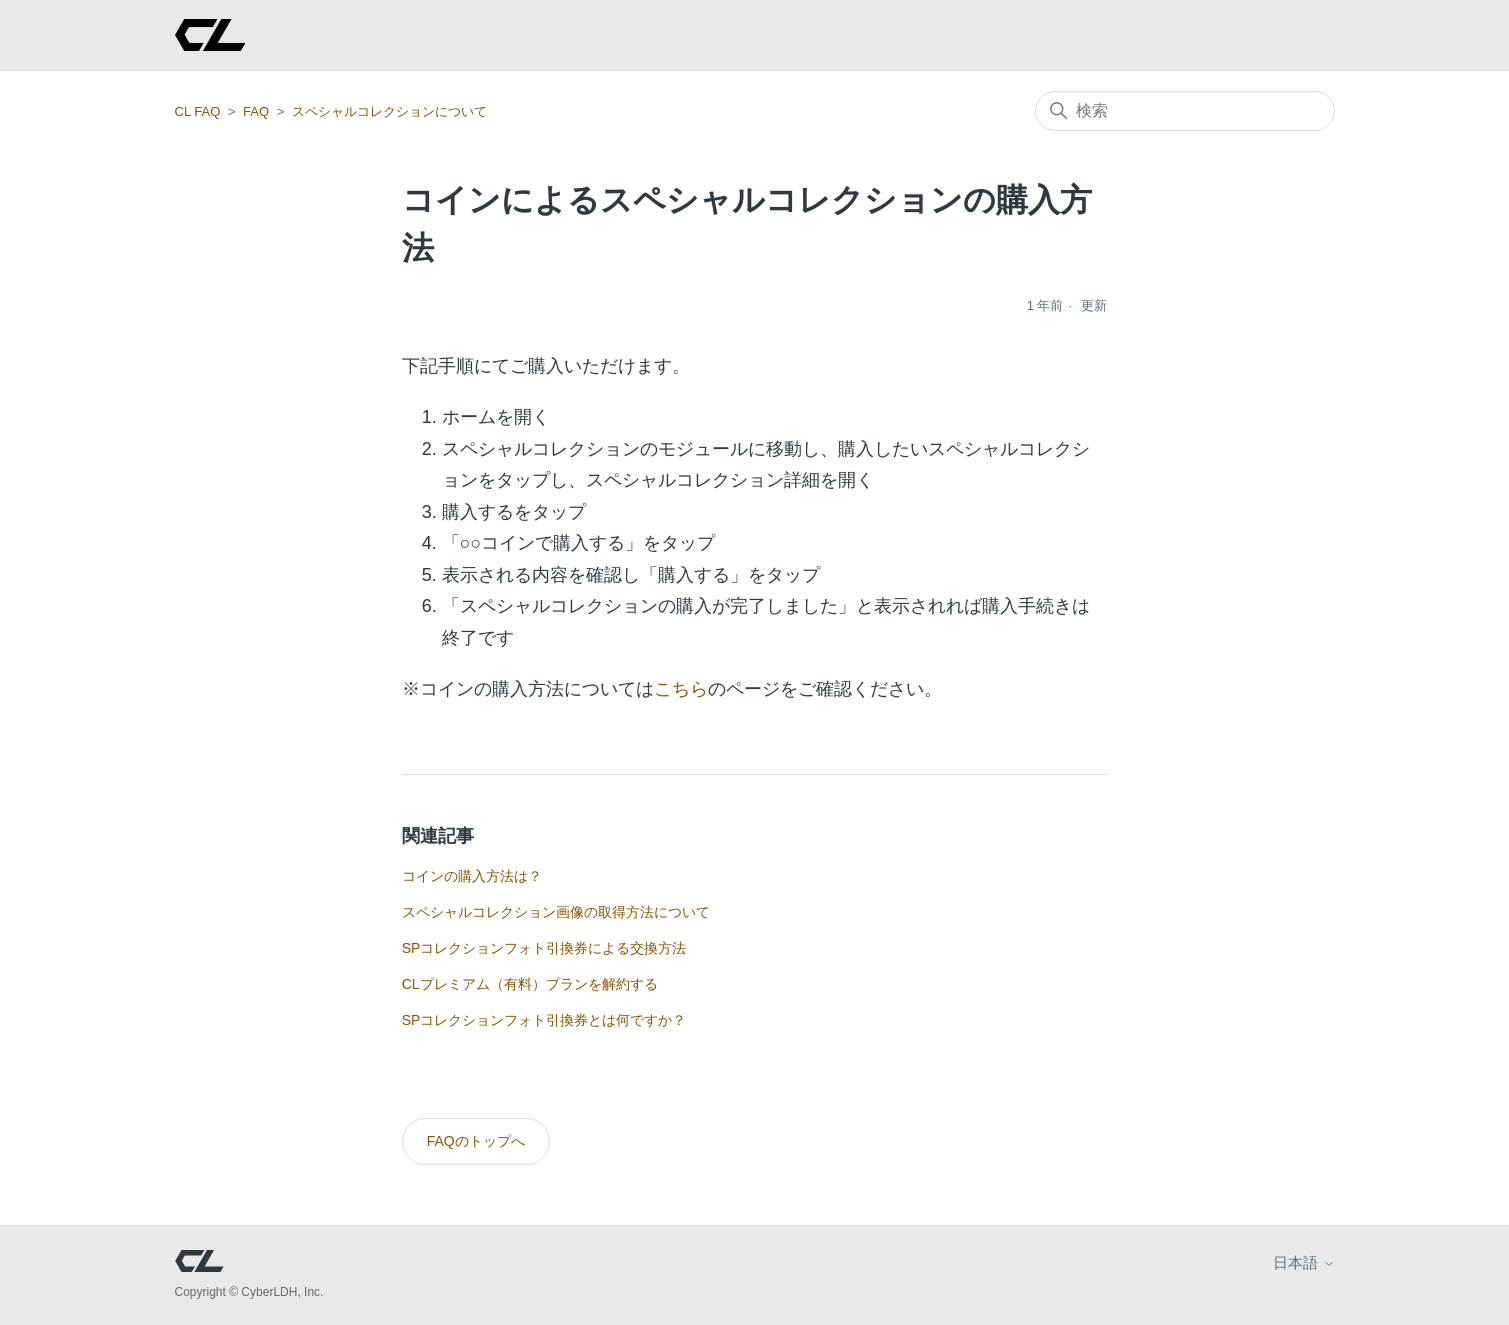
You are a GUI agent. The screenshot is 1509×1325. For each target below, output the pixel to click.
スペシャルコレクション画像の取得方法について (556, 912)
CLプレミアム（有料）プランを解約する (530, 984)
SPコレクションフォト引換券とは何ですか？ (544, 1020)
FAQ (256, 111)
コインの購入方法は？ (472, 876)
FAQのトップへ (476, 1141)
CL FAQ (198, 111)
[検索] (1185, 111)
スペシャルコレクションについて (389, 111)
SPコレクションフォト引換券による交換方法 (544, 948)
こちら (681, 689)
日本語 (1303, 1262)
